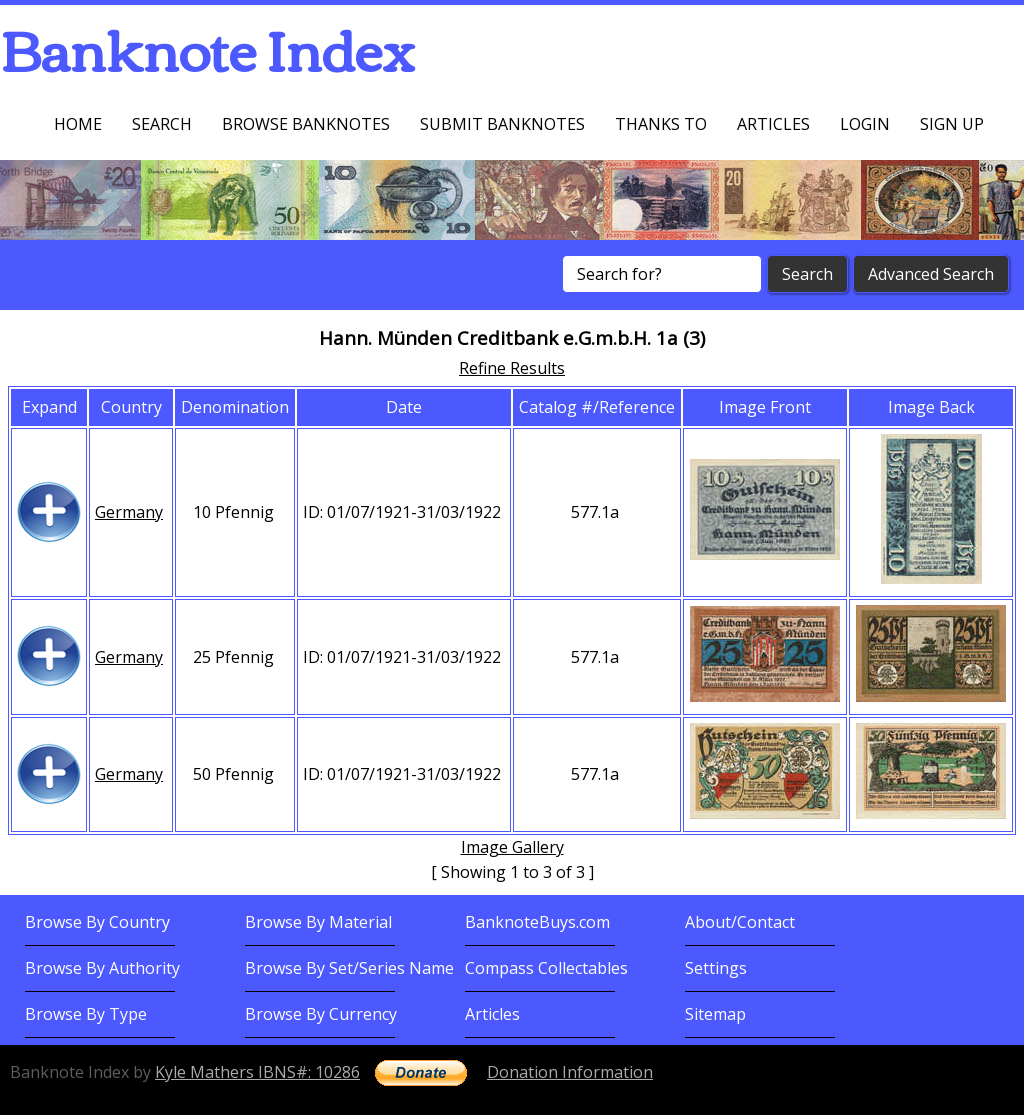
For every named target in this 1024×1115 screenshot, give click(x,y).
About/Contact (740, 922)
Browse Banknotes (306, 124)
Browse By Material (318, 922)
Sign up (952, 124)
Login (865, 124)
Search (162, 124)
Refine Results (512, 368)
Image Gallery (512, 847)
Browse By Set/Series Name (349, 968)
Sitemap (715, 1014)
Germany (129, 512)
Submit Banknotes (502, 124)
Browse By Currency (321, 1014)
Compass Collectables (546, 968)
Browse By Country (97, 922)
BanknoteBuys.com (537, 922)
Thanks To (661, 124)
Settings (716, 968)
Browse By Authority (102, 968)
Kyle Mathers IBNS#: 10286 (257, 1072)
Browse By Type (86, 1014)
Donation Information (570, 1072)
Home (78, 124)
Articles (773, 124)
